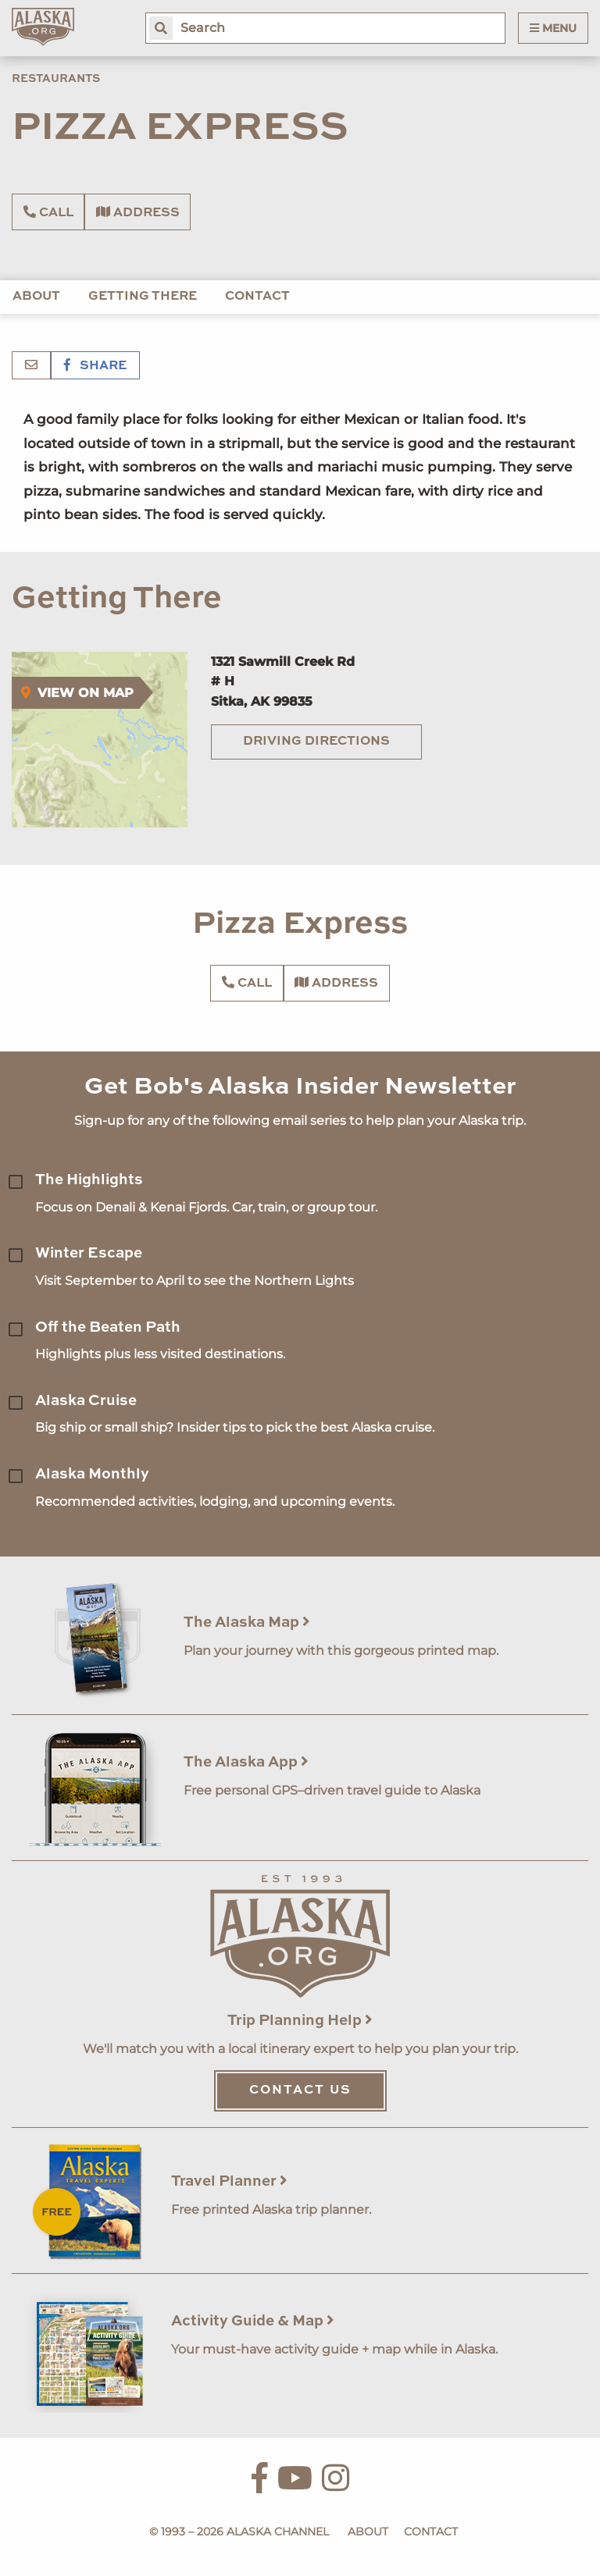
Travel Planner (229, 2181)
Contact (257, 296)
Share (95, 366)
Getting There (142, 296)
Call (48, 212)
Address (138, 212)
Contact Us (300, 2090)
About (36, 296)
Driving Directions (316, 741)
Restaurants (56, 78)
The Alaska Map (247, 1622)
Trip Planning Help (300, 2020)
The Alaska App (246, 1762)
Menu (553, 28)
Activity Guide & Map (252, 2321)
